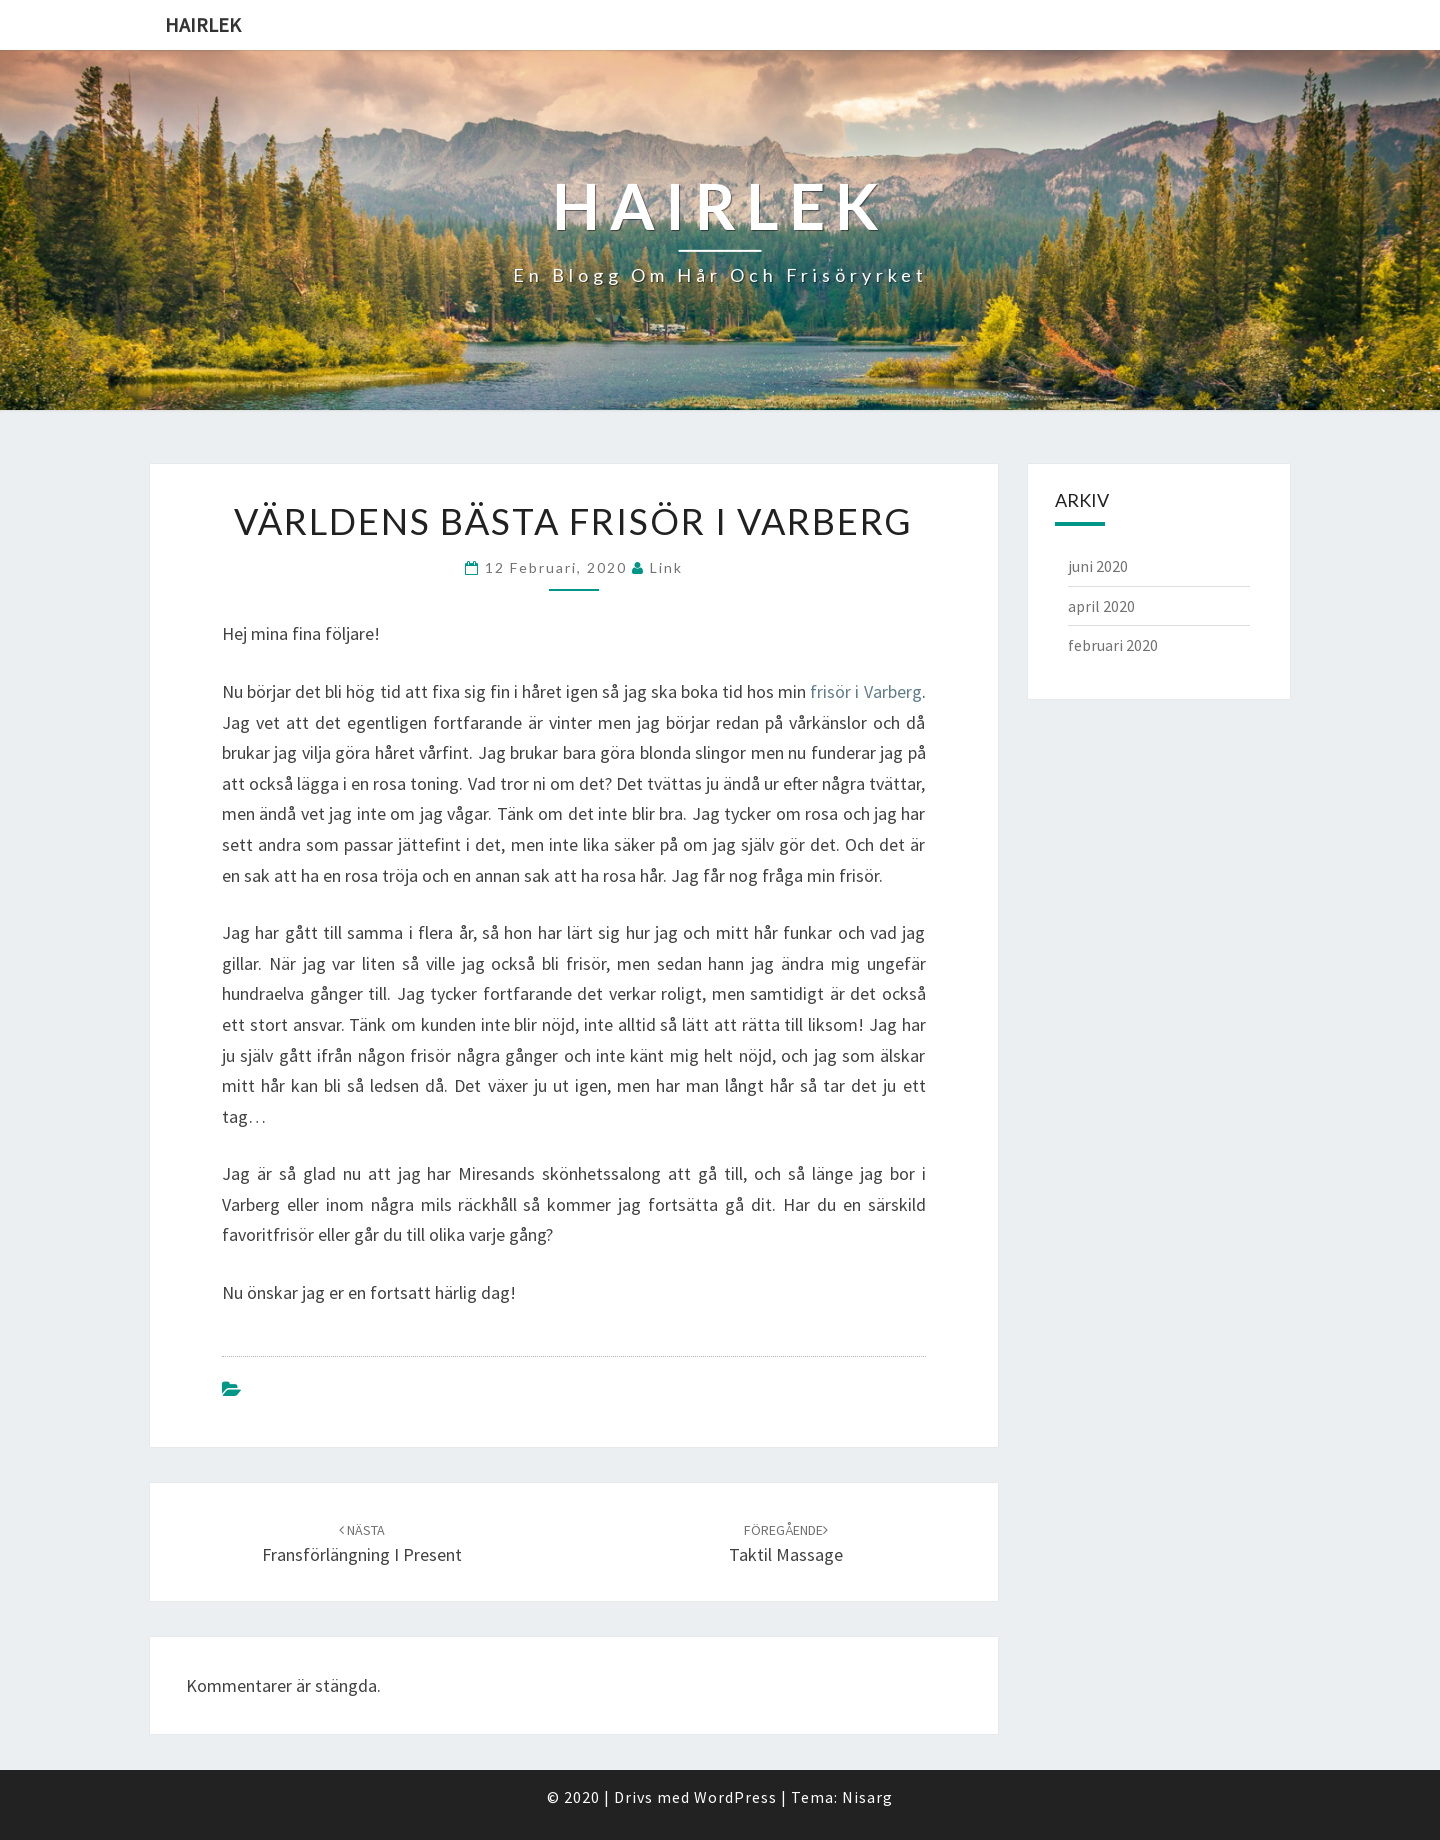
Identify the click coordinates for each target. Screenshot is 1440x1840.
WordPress (735, 1797)
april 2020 (1101, 606)
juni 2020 (1098, 566)
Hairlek (203, 24)
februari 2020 (1113, 645)
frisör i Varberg (865, 691)
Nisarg (867, 1797)
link (666, 567)
